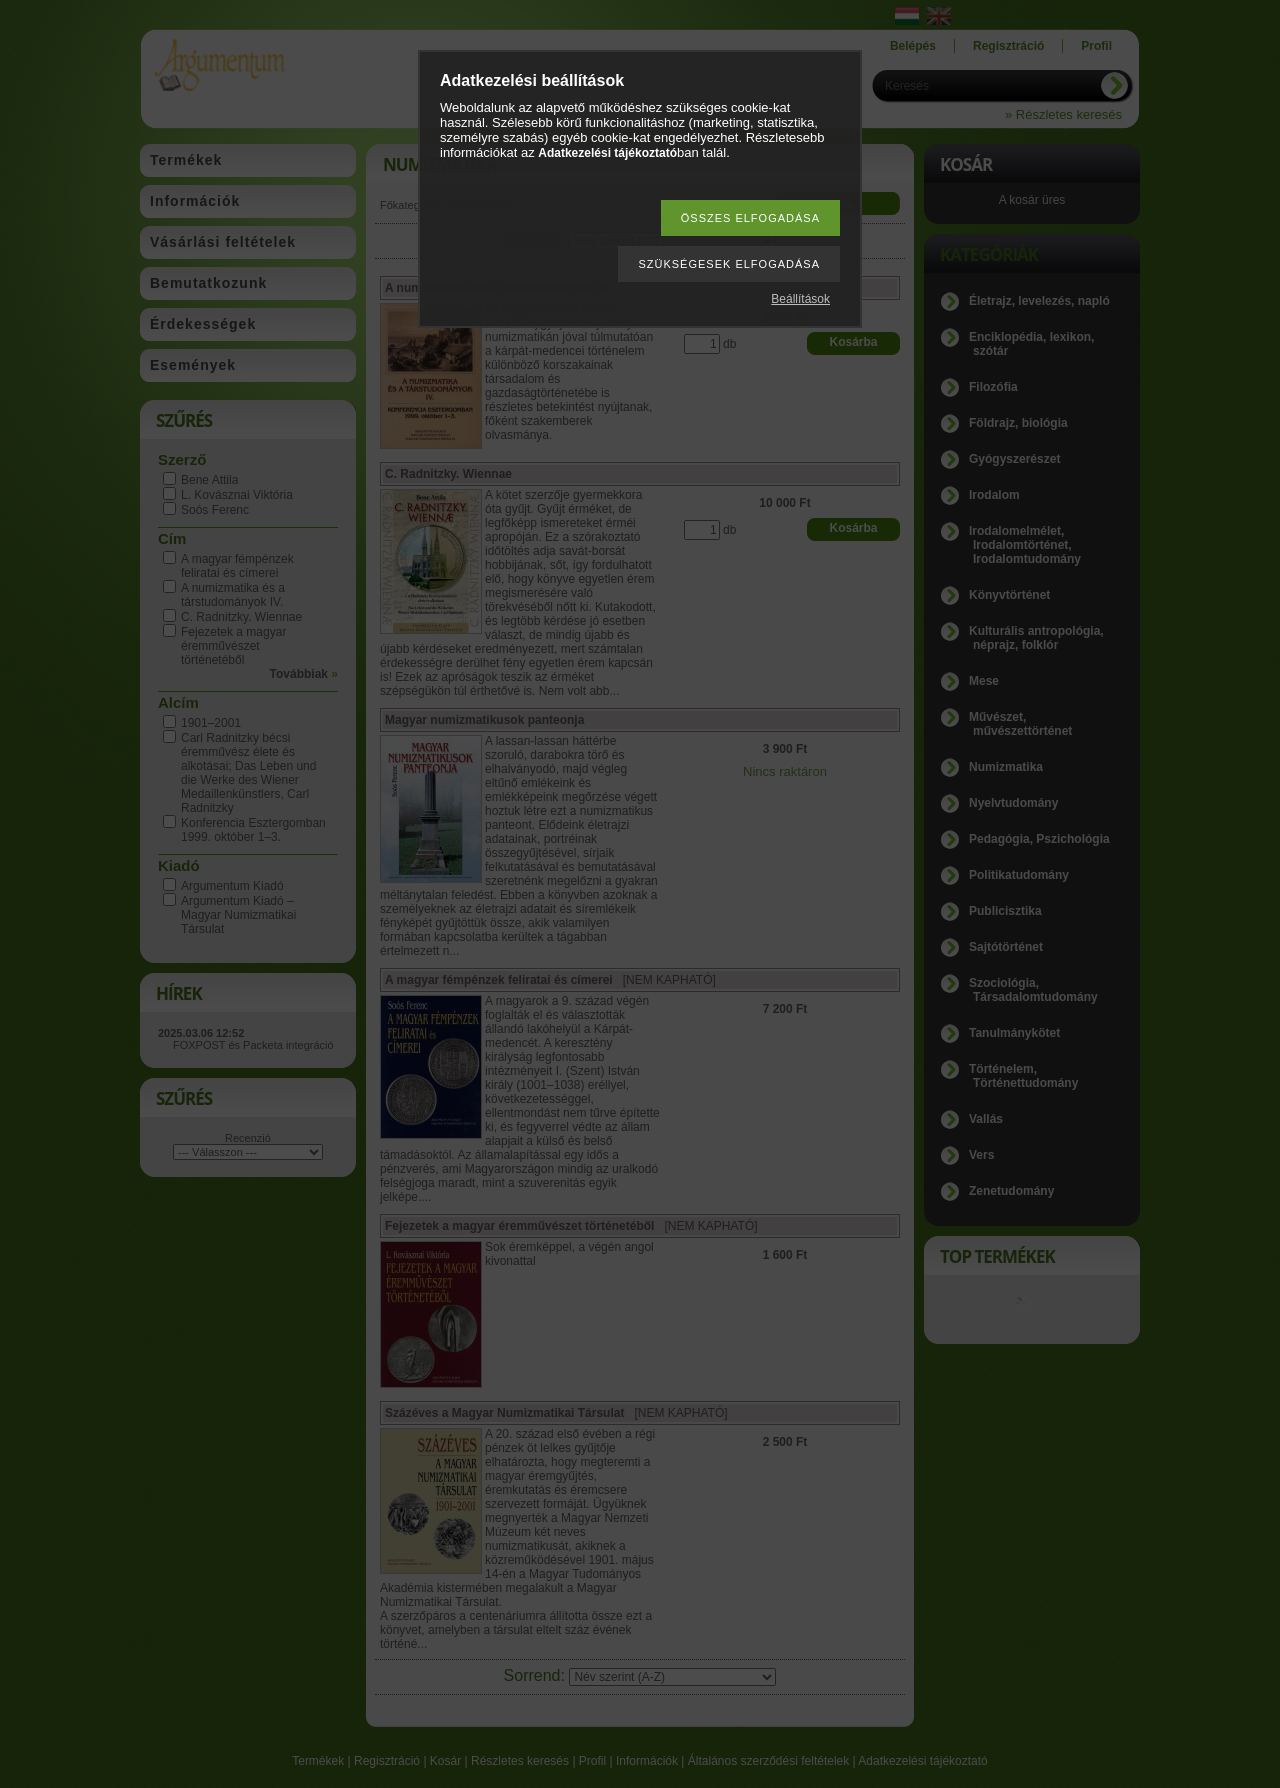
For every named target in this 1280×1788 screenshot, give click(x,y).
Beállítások (800, 299)
